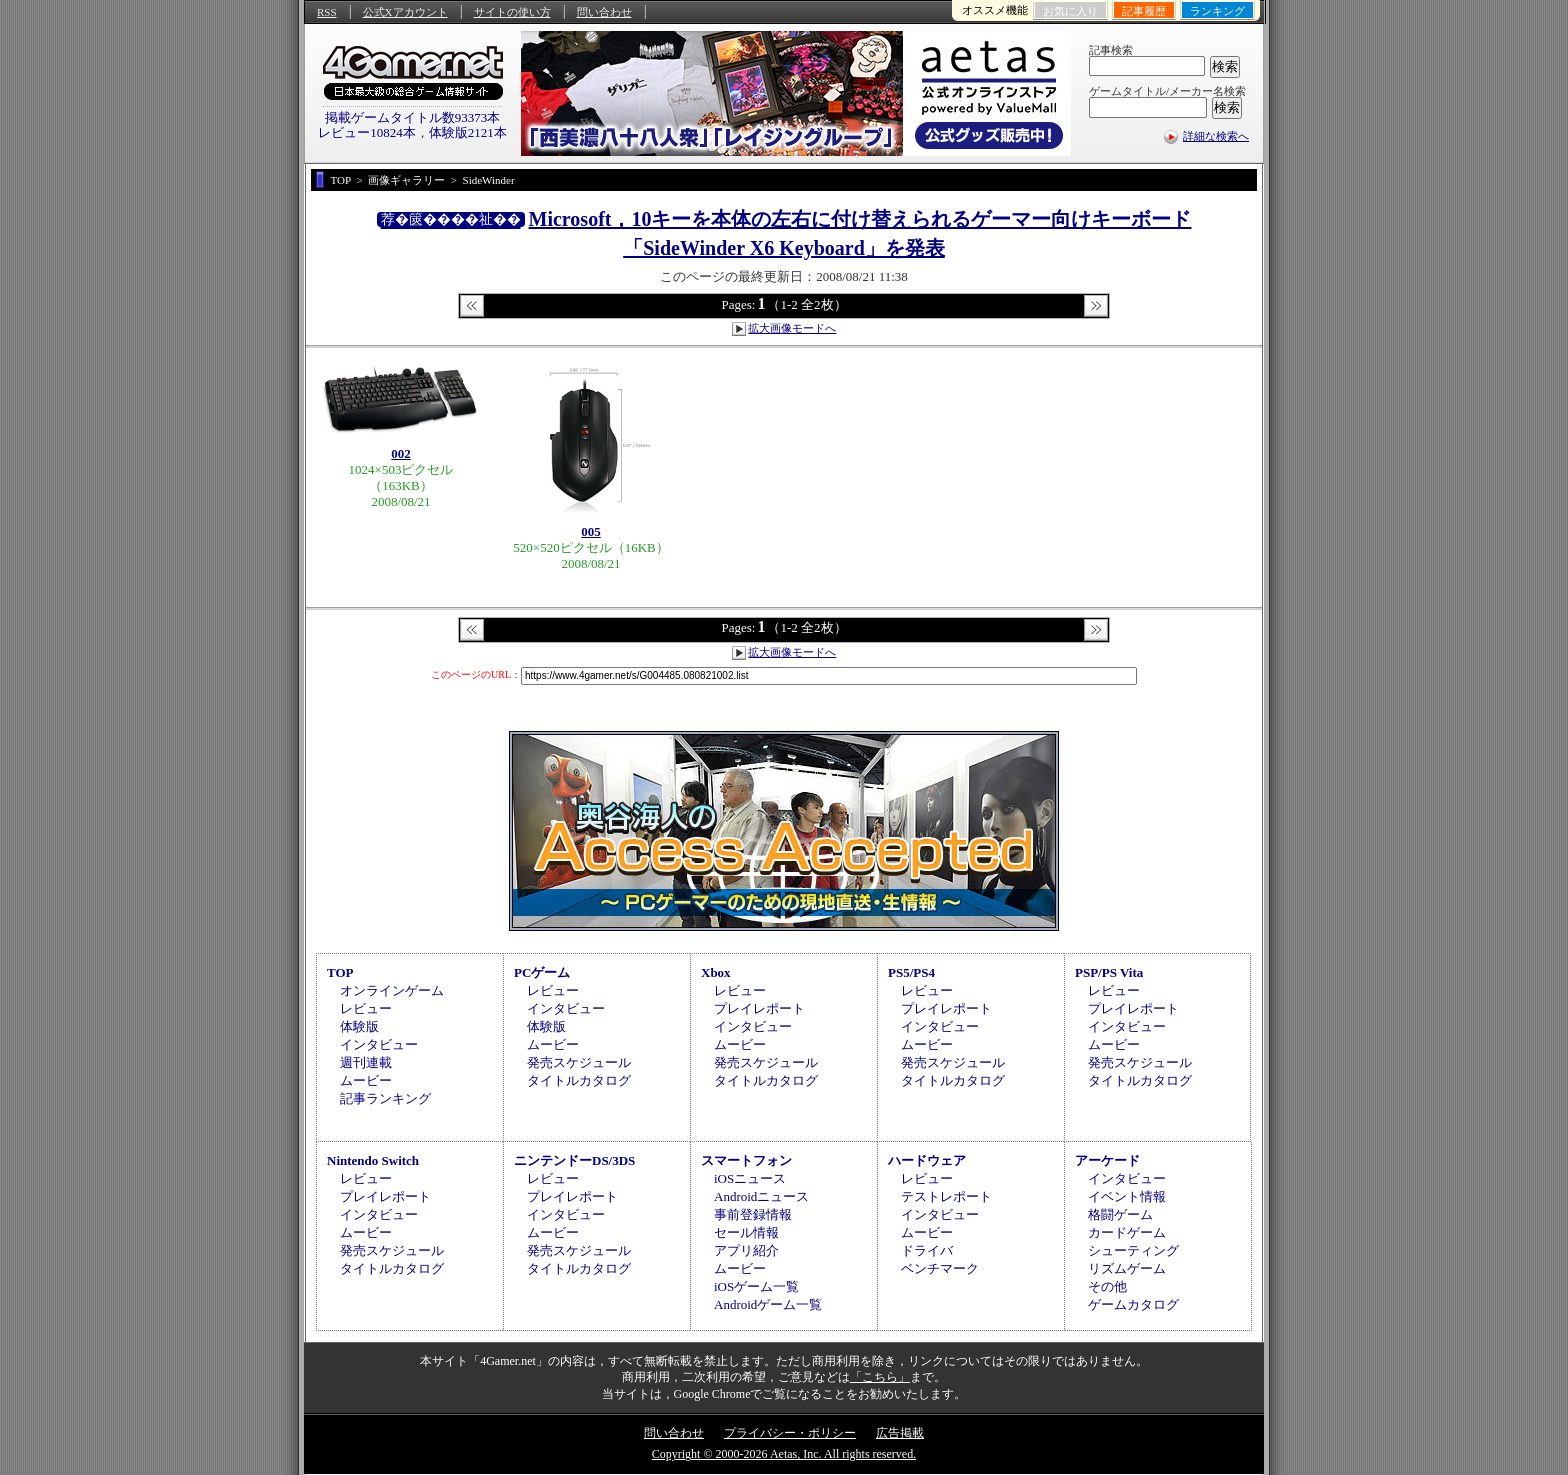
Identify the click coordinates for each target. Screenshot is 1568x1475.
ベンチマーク (940, 1268)
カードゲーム (1127, 1232)
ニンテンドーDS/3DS (574, 1160)
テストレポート (946, 1196)
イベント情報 (1127, 1196)
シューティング (1133, 1250)
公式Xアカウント (405, 12)
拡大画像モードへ (792, 328)
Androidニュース (761, 1196)
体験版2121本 (468, 132)
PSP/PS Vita (1109, 972)
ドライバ (927, 1250)
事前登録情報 (753, 1214)
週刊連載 (366, 1062)
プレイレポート (759, 1008)
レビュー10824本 (367, 132)
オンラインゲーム (392, 990)
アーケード (1107, 1160)
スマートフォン (746, 1160)
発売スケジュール (579, 1062)
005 (591, 531)
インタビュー (379, 1044)
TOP (340, 972)
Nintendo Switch (373, 1160)
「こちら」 (880, 1377)
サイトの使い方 (512, 12)
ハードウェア (927, 1160)
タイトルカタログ (579, 1080)
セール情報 (746, 1232)
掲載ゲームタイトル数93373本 (413, 117)
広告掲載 (900, 1433)
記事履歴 (1144, 11)
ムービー (366, 1080)
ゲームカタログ (1133, 1304)
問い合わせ (604, 12)
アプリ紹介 (746, 1250)
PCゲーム (542, 972)
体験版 (359, 1026)
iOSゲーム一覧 (756, 1286)
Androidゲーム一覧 (768, 1304)
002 (401, 453)
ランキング (1217, 11)
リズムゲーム (1127, 1268)
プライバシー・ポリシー (790, 1433)
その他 (1107, 1286)
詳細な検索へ (1216, 136)
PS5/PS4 (911, 972)
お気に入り (1070, 11)
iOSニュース (750, 1178)
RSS (327, 12)
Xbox (716, 972)
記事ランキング (385, 1098)
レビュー (366, 1008)
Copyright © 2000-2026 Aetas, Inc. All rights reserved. (784, 1454)
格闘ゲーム (1120, 1214)
